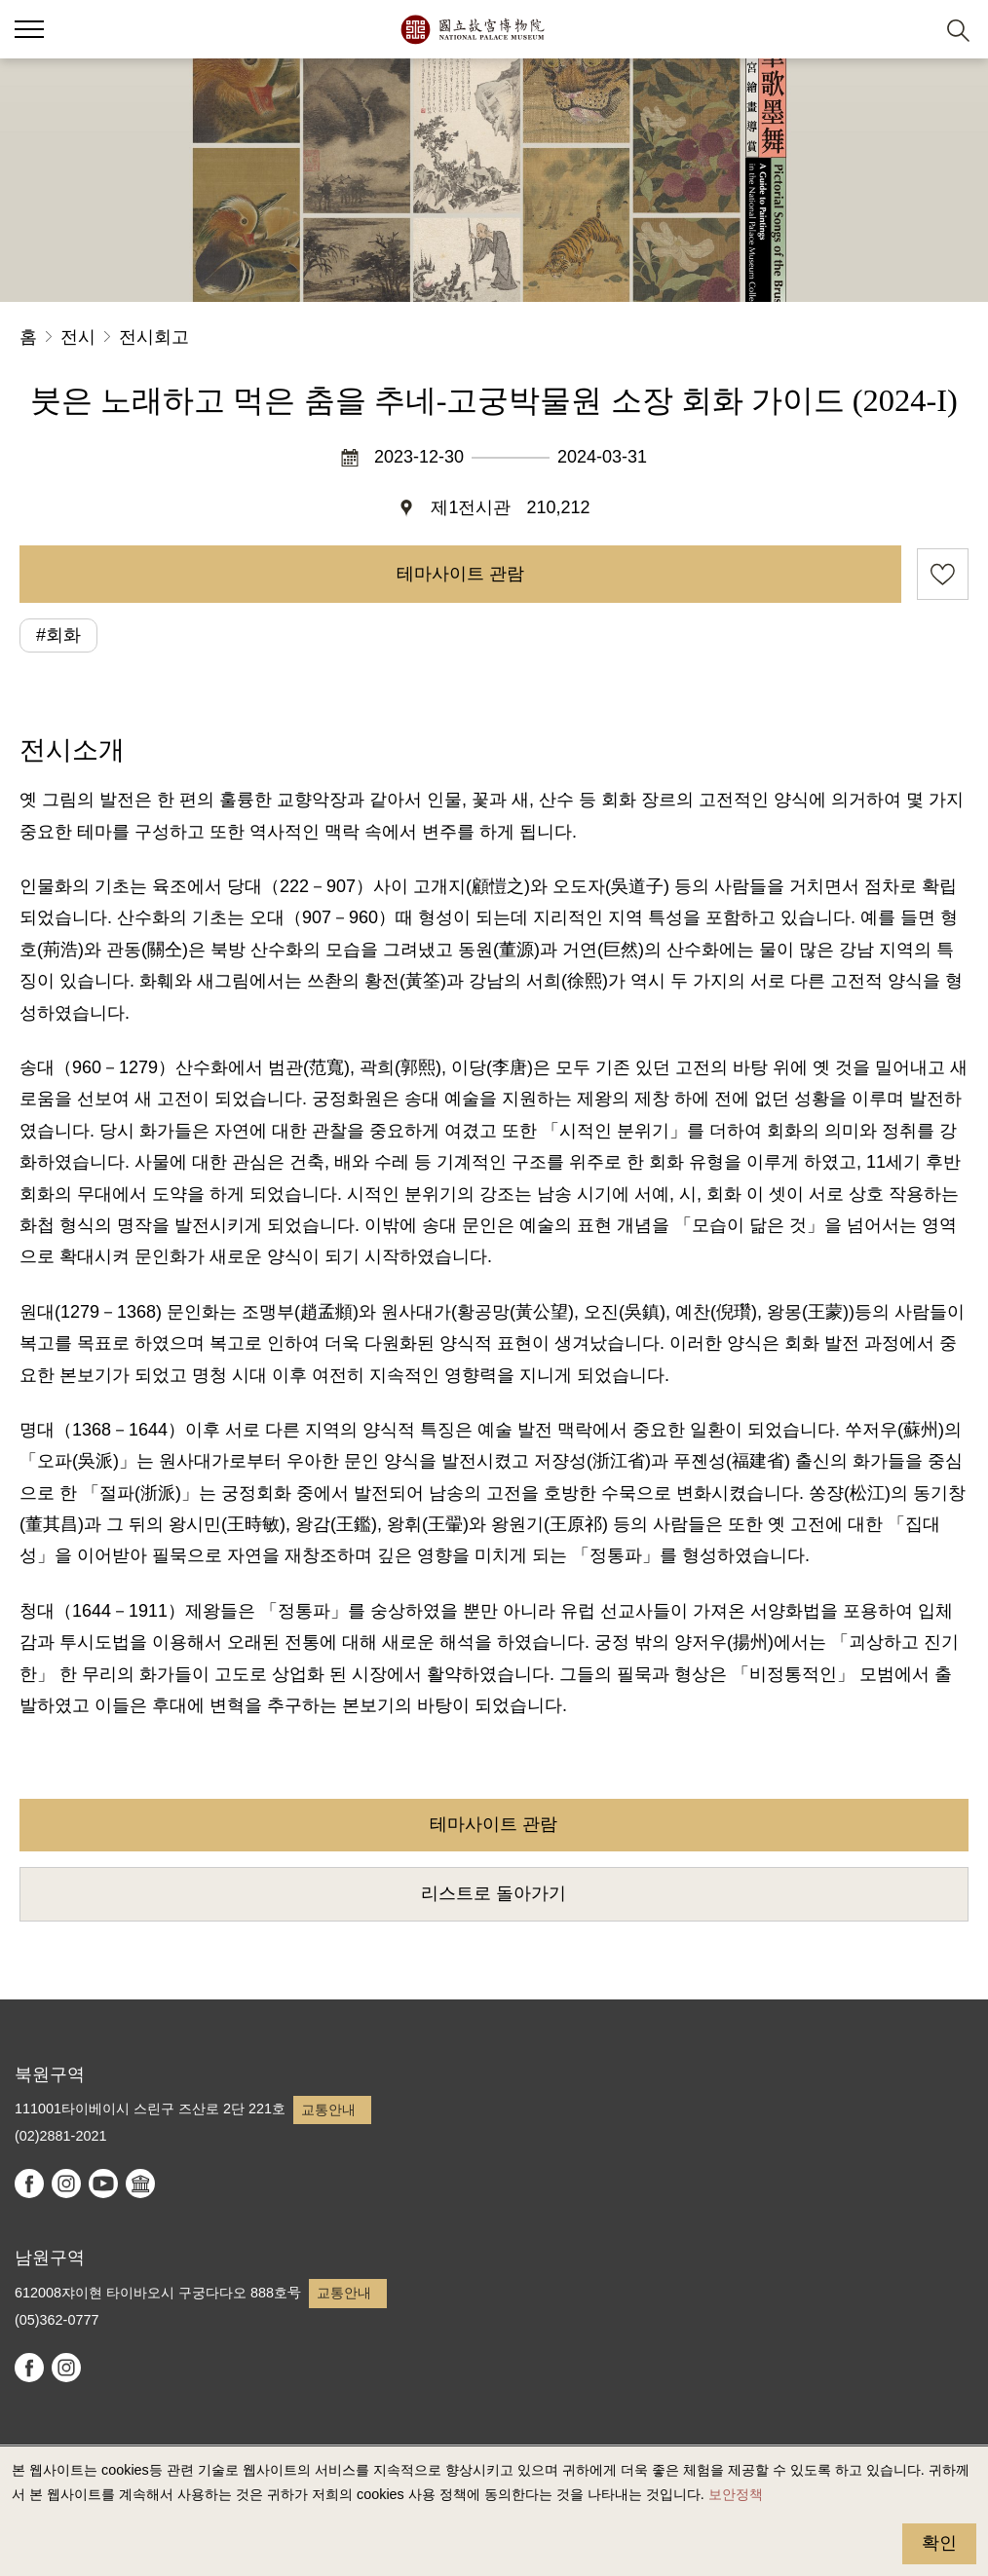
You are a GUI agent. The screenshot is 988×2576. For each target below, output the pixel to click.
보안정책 (735, 2494)
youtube (103, 2183)
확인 (939, 2543)
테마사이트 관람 (460, 573)
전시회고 (154, 337)
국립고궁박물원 (472, 29)
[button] (910, 30)
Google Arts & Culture (140, 2183)
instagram (66, 2183)
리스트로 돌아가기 (493, 1893)
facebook (29, 2183)
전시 (77, 337)
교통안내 (328, 2109)
